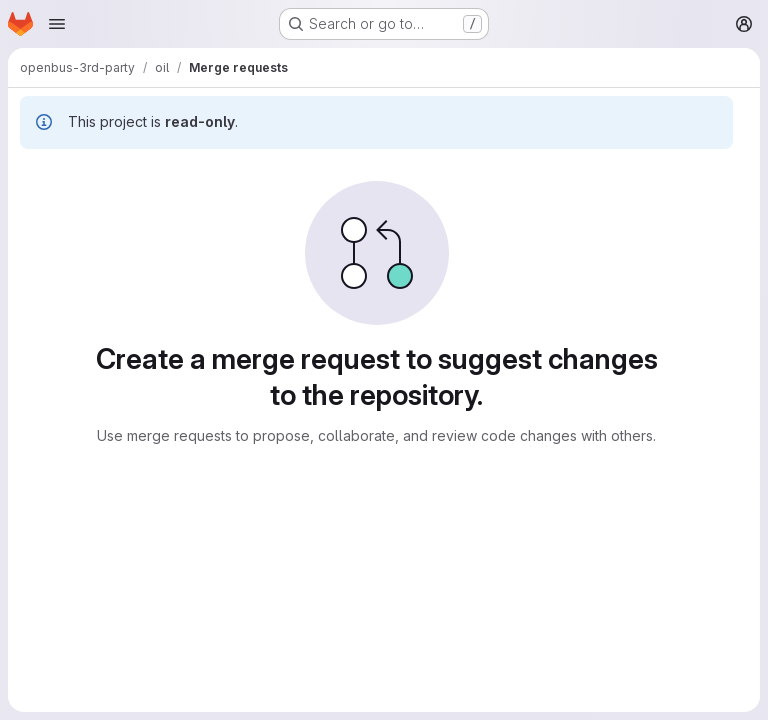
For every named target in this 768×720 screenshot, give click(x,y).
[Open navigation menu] (57, 24)
